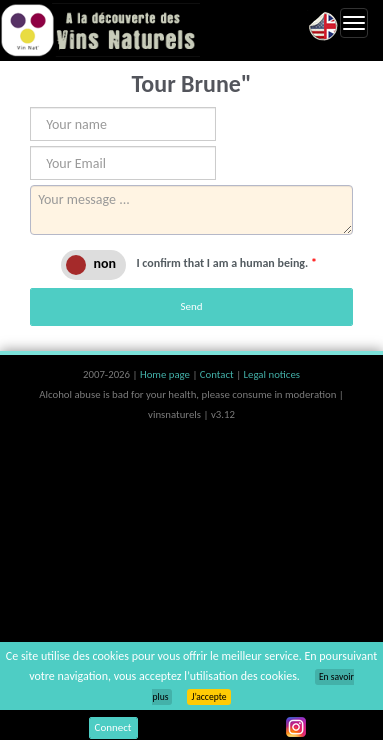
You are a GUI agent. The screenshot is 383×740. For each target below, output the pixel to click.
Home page (166, 374)
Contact (218, 374)
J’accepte (208, 697)
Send (191, 306)
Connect (113, 727)
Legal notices (272, 374)
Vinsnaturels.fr (100, 30)
